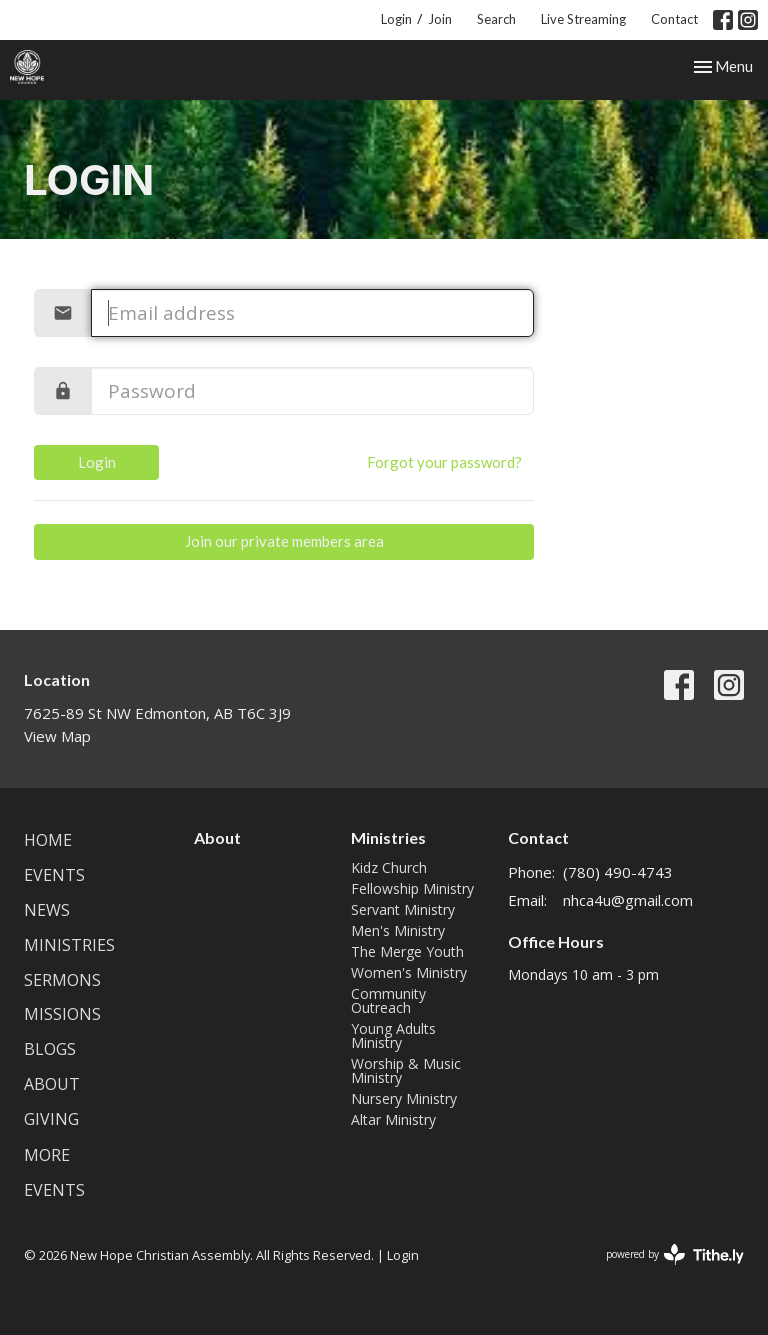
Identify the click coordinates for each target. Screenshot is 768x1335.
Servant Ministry (403, 909)
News (47, 910)
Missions (62, 1014)
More (47, 1155)
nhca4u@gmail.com (628, 900)
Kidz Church (389, 867)
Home (48, 840)
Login (396, 19)
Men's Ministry (398, 930)
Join (440, 19)
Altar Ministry (393, 1119)
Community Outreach (388, 1000)
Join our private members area (284, 541)
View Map (57, 736)
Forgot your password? (444, 462)
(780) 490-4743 (618, 872)
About (52, 1084)
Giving (51, 1119)
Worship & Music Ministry (406, 1070)
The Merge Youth (407, 951)
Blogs (50, 1049)
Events (54, 875)
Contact (674, 19)
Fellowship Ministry (412, 888)
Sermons (62, 980)
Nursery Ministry (404, 1098)
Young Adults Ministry (393, 1035)
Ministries (69, 945)
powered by (675, 1254)
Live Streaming (583, 19)
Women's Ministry (409, 972)
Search (496, 19)
